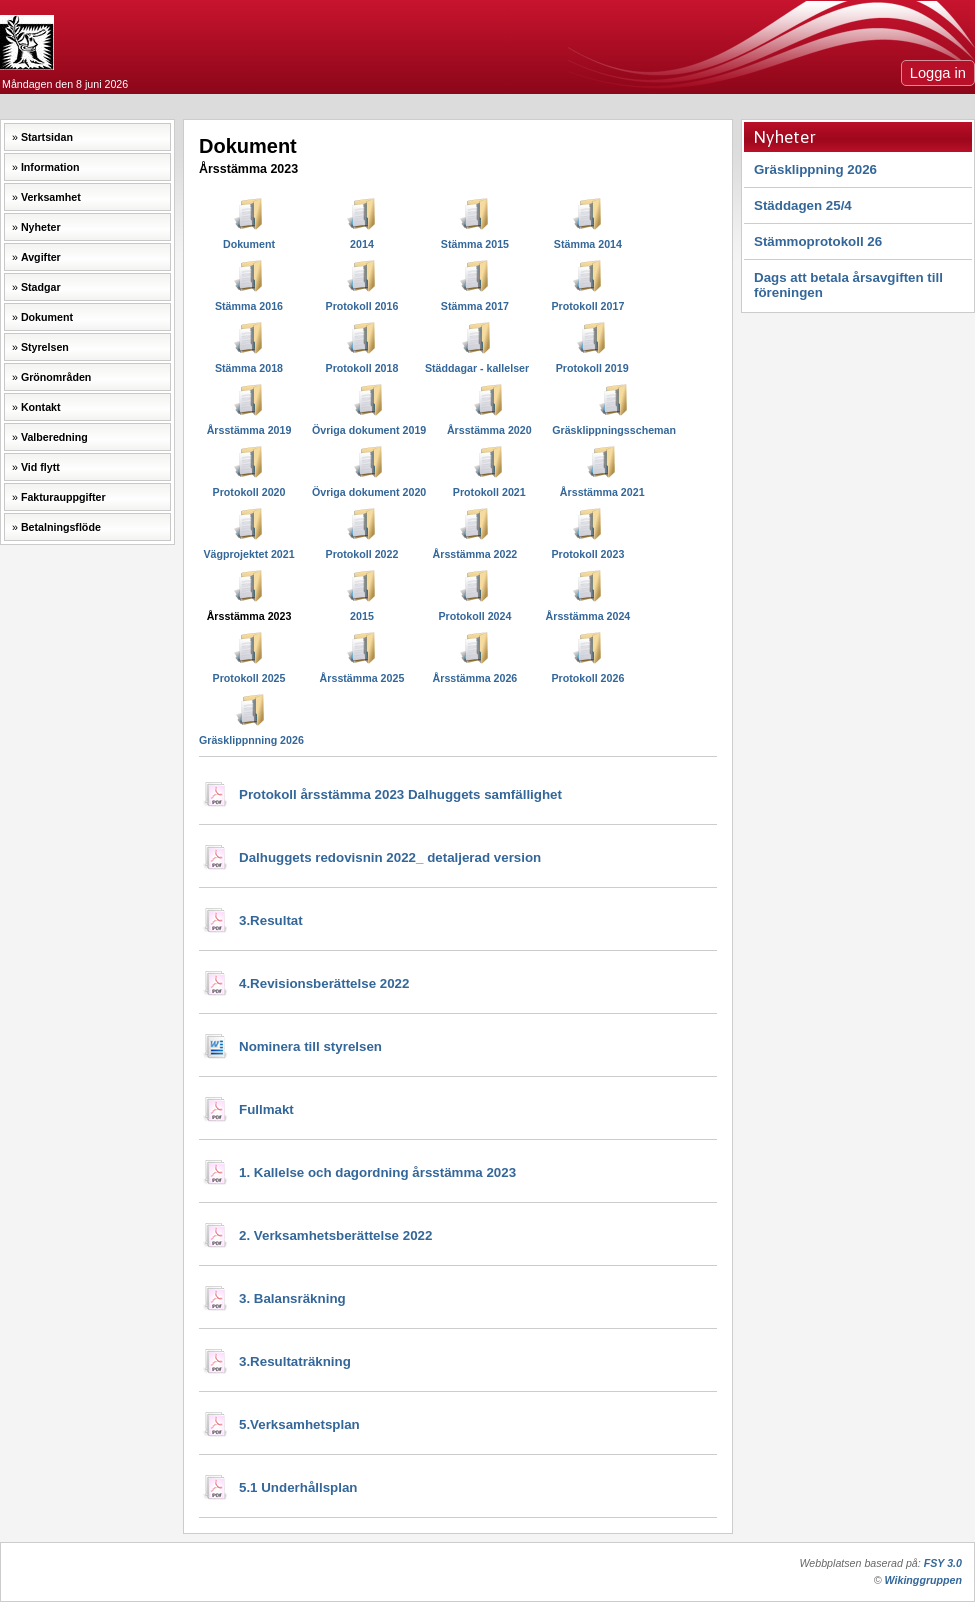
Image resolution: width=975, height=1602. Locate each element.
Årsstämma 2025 (362, 678)
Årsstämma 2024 (588, 616)
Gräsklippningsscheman (614, 430)
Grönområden (56, 377)
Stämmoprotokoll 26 (818, 241)
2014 (362, 244)
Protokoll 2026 (587, 678)
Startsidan (47, 137)
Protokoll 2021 (489, 492)
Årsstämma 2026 (475, 678)
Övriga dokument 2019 (369, 430)
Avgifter (41, 257)
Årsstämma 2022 (475, 554)
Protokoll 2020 (249, 492)
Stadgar (41, 287)
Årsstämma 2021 (602, 492)
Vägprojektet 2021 (248, 554)
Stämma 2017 (475, 306)
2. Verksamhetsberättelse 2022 (335, 1235)
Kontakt (41, 407)
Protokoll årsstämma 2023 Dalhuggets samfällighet (400, 794)
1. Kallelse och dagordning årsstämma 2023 (377, 1172)
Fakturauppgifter (63, 497)
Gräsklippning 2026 (815, 169)
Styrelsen (45, 347)
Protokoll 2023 (587, 554)
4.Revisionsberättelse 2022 (324, 983)
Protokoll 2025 (249, 678)
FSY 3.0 (943, 1563)
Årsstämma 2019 (249, 430)
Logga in (938, 73)
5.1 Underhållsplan (298, 1487)
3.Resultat (271, 920)
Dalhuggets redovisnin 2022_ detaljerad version (390, 857)
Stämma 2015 (475, 244)
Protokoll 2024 (475, 616)
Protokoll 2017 (587, 306)
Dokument (47, 317)
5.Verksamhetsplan (299, 1424)
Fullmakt (266, 1109)
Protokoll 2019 (592, 368)
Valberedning (54, 437)
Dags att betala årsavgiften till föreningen (848, 285)
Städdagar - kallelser (477, 368)
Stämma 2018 (249, 368)
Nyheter (41, 227)
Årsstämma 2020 (489, 430)
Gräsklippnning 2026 (251, 740)
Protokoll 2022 (362, 554)
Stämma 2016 (249, 306)
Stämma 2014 (588, 244)
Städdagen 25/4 (803, 205)
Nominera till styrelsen (310, 1046)
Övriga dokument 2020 (369, 492)
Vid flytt (40, 467)
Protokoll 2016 (362, 306)
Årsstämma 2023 (249, 616)
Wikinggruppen (923, 1580)
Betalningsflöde (61, 527)
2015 (362, 616)
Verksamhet (51, 197)
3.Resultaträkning (295, 1361)
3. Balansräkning (292, 1298)
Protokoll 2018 (362, 368)
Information (50, 167)
